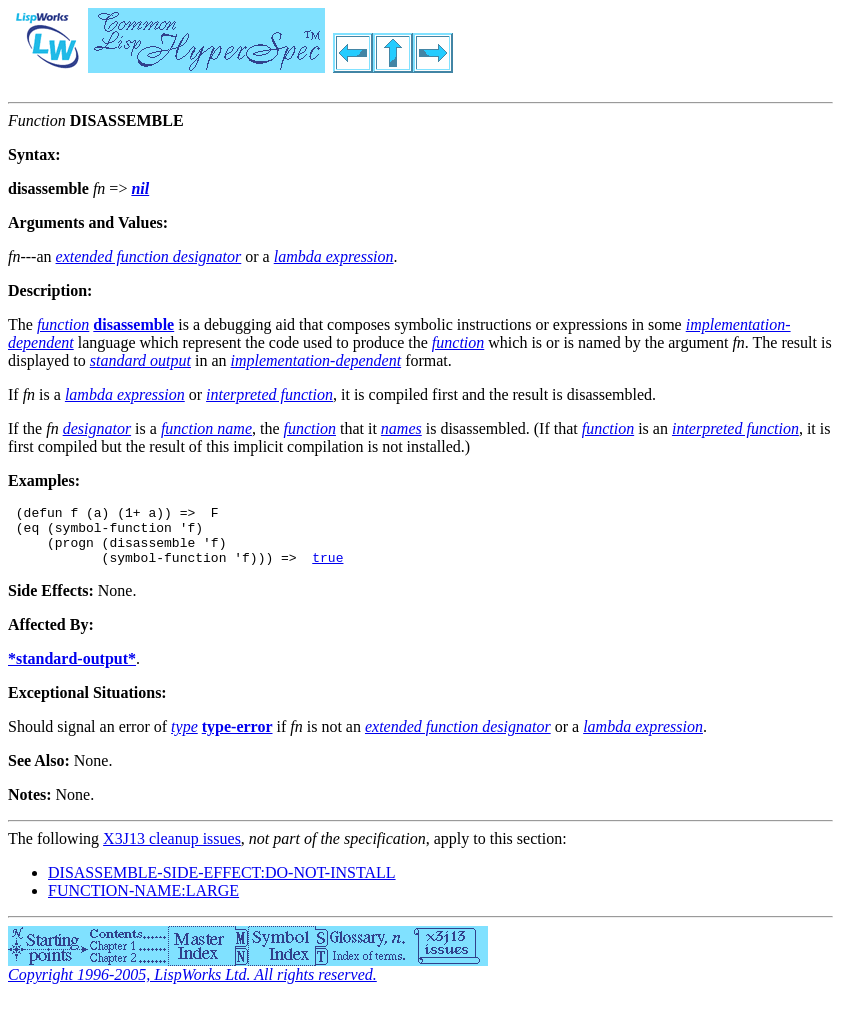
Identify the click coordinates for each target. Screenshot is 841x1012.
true (327, 569)
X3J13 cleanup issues (172, 850)
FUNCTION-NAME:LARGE (143, 902)
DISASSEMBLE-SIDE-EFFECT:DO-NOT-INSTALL (222, 884)
